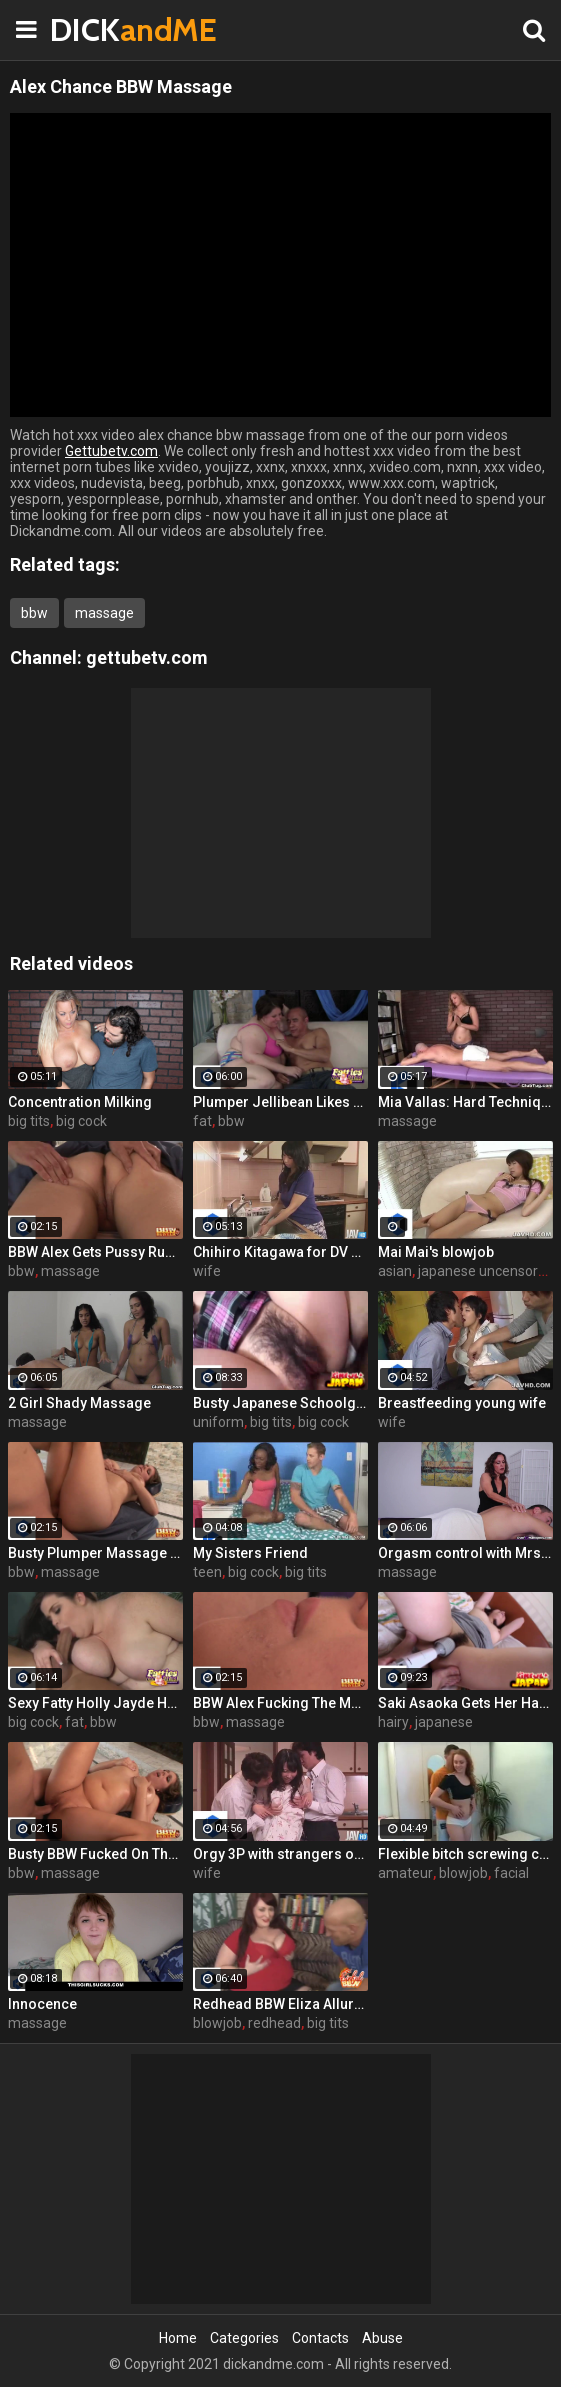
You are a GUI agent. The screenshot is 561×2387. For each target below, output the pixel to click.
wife (207, 1271)
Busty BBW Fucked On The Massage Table (95, 1854)
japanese (444, 1722)
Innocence (42, 2004)
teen (207, 1572)
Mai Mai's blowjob (436, 1252)
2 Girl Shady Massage (79, 1403)
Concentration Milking (80, 1102)
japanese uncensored (486, 1271)
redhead (274, 2023)
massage (104, 613)
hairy (393, 1722)
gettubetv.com (147, 657)
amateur (405, 1873)
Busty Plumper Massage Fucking (95, 1553)
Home (178, 2338)
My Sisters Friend (250, 1553)
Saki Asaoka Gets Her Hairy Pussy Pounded (465, 1703)
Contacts (320, 2338)
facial (511, 1873)
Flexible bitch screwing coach (465, 1854)
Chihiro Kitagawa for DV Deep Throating (280, 1252)
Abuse (382, 2338)
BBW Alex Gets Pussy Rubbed (95, 1252)
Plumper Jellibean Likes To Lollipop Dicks (280, 1102)
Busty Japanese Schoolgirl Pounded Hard (280, 1403)
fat (202, 1121)
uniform (218, 1422)
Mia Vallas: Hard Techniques (465, 1102)
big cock (81, 1121)
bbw (34, 613)
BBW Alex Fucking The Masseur (280, 1703)
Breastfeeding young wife (462, 1403)
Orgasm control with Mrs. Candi (465, 1553)
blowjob (463, 1873)
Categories (244, 2338)
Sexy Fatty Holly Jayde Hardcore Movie (95, 1703)
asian (395, 1271)
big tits (29, 1121)
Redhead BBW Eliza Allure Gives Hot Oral (280, 2004)
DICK (100, 29)
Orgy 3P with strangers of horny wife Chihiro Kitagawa (280, 1854)
